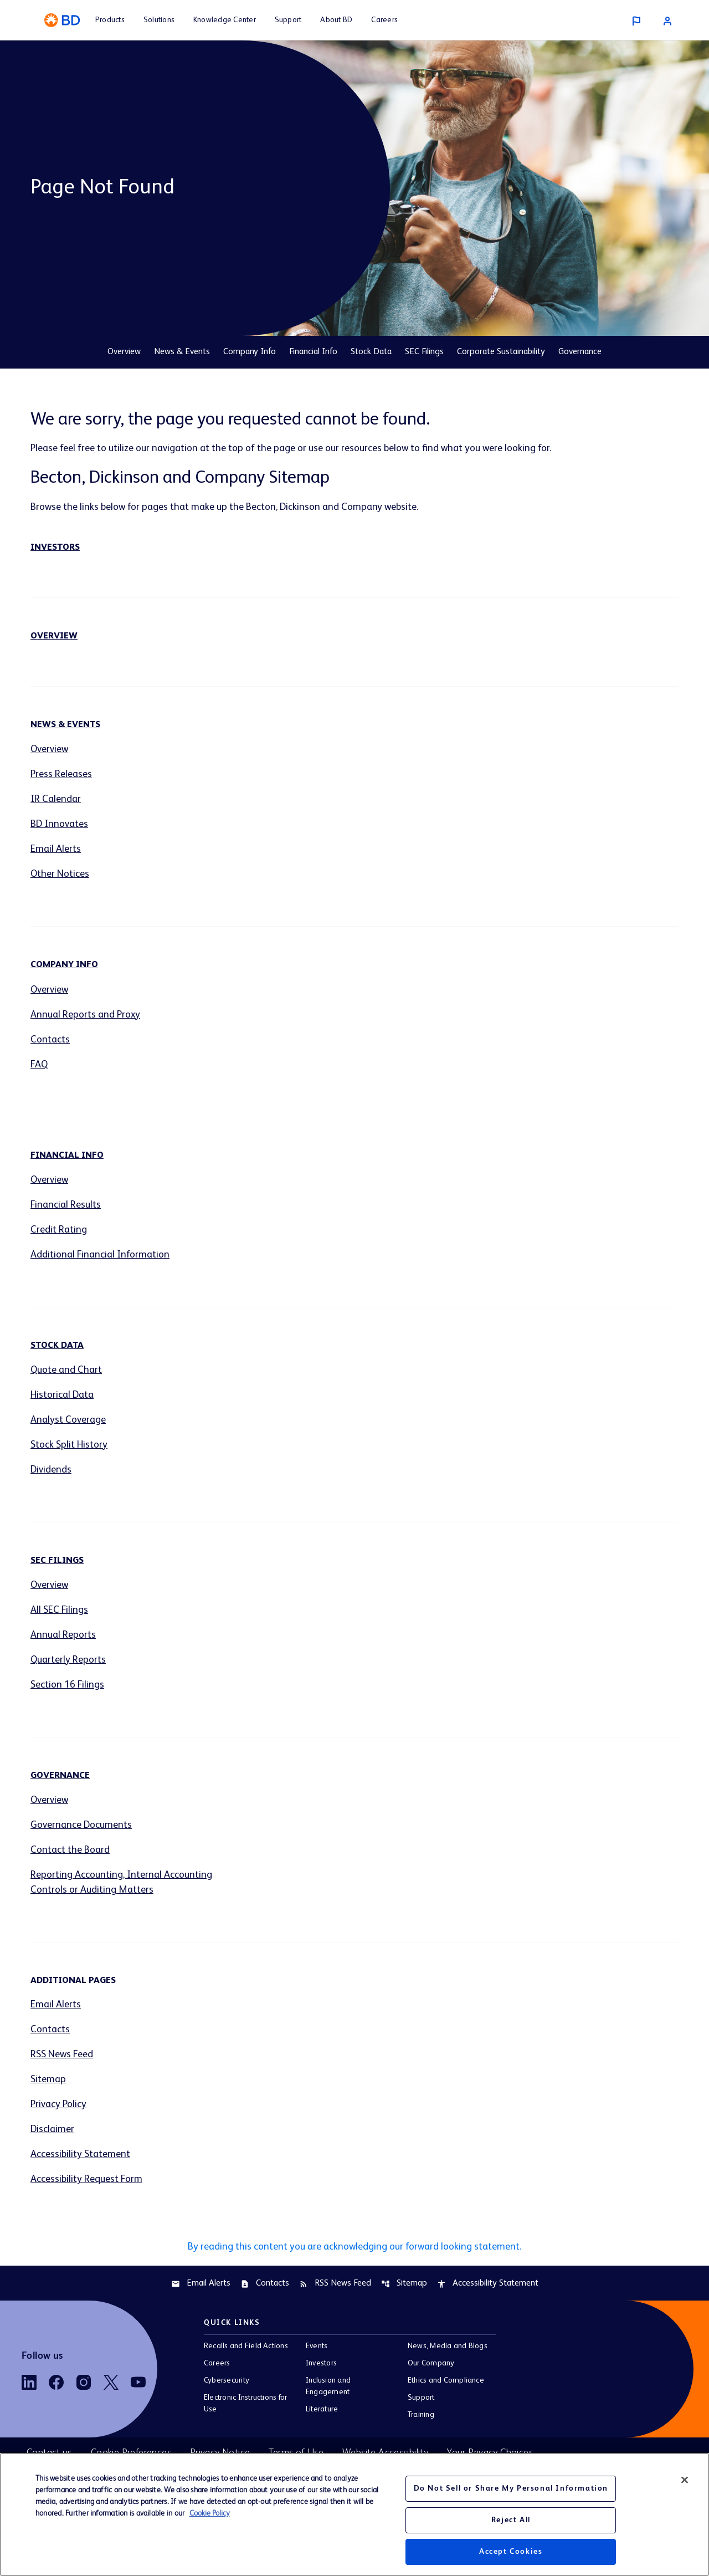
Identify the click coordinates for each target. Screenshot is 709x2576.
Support (421, 2397)
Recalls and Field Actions (246, 2346)
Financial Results (65, 1205)
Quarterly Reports (68, 1660)
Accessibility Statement (80, 2154)
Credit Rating (58, 1230)
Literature (322, 2409)
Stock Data (371, 351)
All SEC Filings (59, 1610)
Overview (124, 351)
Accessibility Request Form (86, 2179)
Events (316, 2346)
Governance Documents (81, 1825)
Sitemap (48, 2079)
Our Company (431, 2363)
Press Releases (61, 774)
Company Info (249, 351)
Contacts (50, 1040)
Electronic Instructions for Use (245, 2403)
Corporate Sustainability (501, 351)
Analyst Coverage (68, 1420)
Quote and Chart (66, 1370)
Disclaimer (52, 2129)
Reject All (511, 2520)
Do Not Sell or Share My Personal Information (511, 2488)
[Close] (684, 2480)
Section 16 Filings (67, 1685)
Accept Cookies (510, 2551)
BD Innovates (59, 824)
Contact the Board (70, 1850)
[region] (354, 2514)
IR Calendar (55, 799)
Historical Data (62, 1395)
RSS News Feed (61, 2054)
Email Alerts (55, 849)
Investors (55, 547)
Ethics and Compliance (446, 2380)
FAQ (39, 1065)
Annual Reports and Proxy (85, 1015)
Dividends (50, 1470)
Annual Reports (63, 1635)
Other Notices (59, 874)
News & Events (182, 351)
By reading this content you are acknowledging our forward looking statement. (354, 2247)
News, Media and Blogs (447, 2346)
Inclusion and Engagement (328, 2386)
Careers (217, 2363)
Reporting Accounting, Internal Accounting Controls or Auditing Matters (121, 1882)
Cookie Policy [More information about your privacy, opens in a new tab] (209, 2513)
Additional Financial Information (99, 1255)
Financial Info (313, 351)
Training (421, 2415)
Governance (580, 351)
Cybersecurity (226, 2380)
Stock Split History (68, 1445)
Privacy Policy (58, 2104)
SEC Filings (424, 351)
